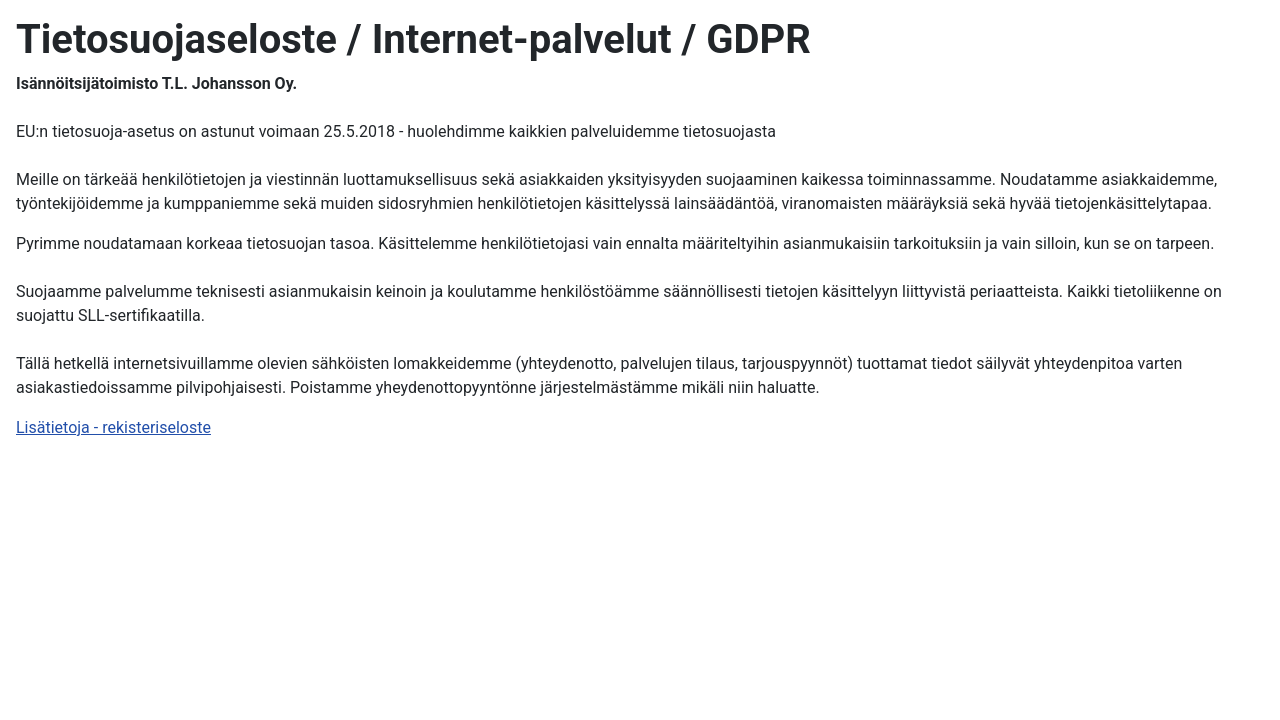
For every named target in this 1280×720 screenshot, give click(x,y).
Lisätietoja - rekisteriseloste (113, 427)
